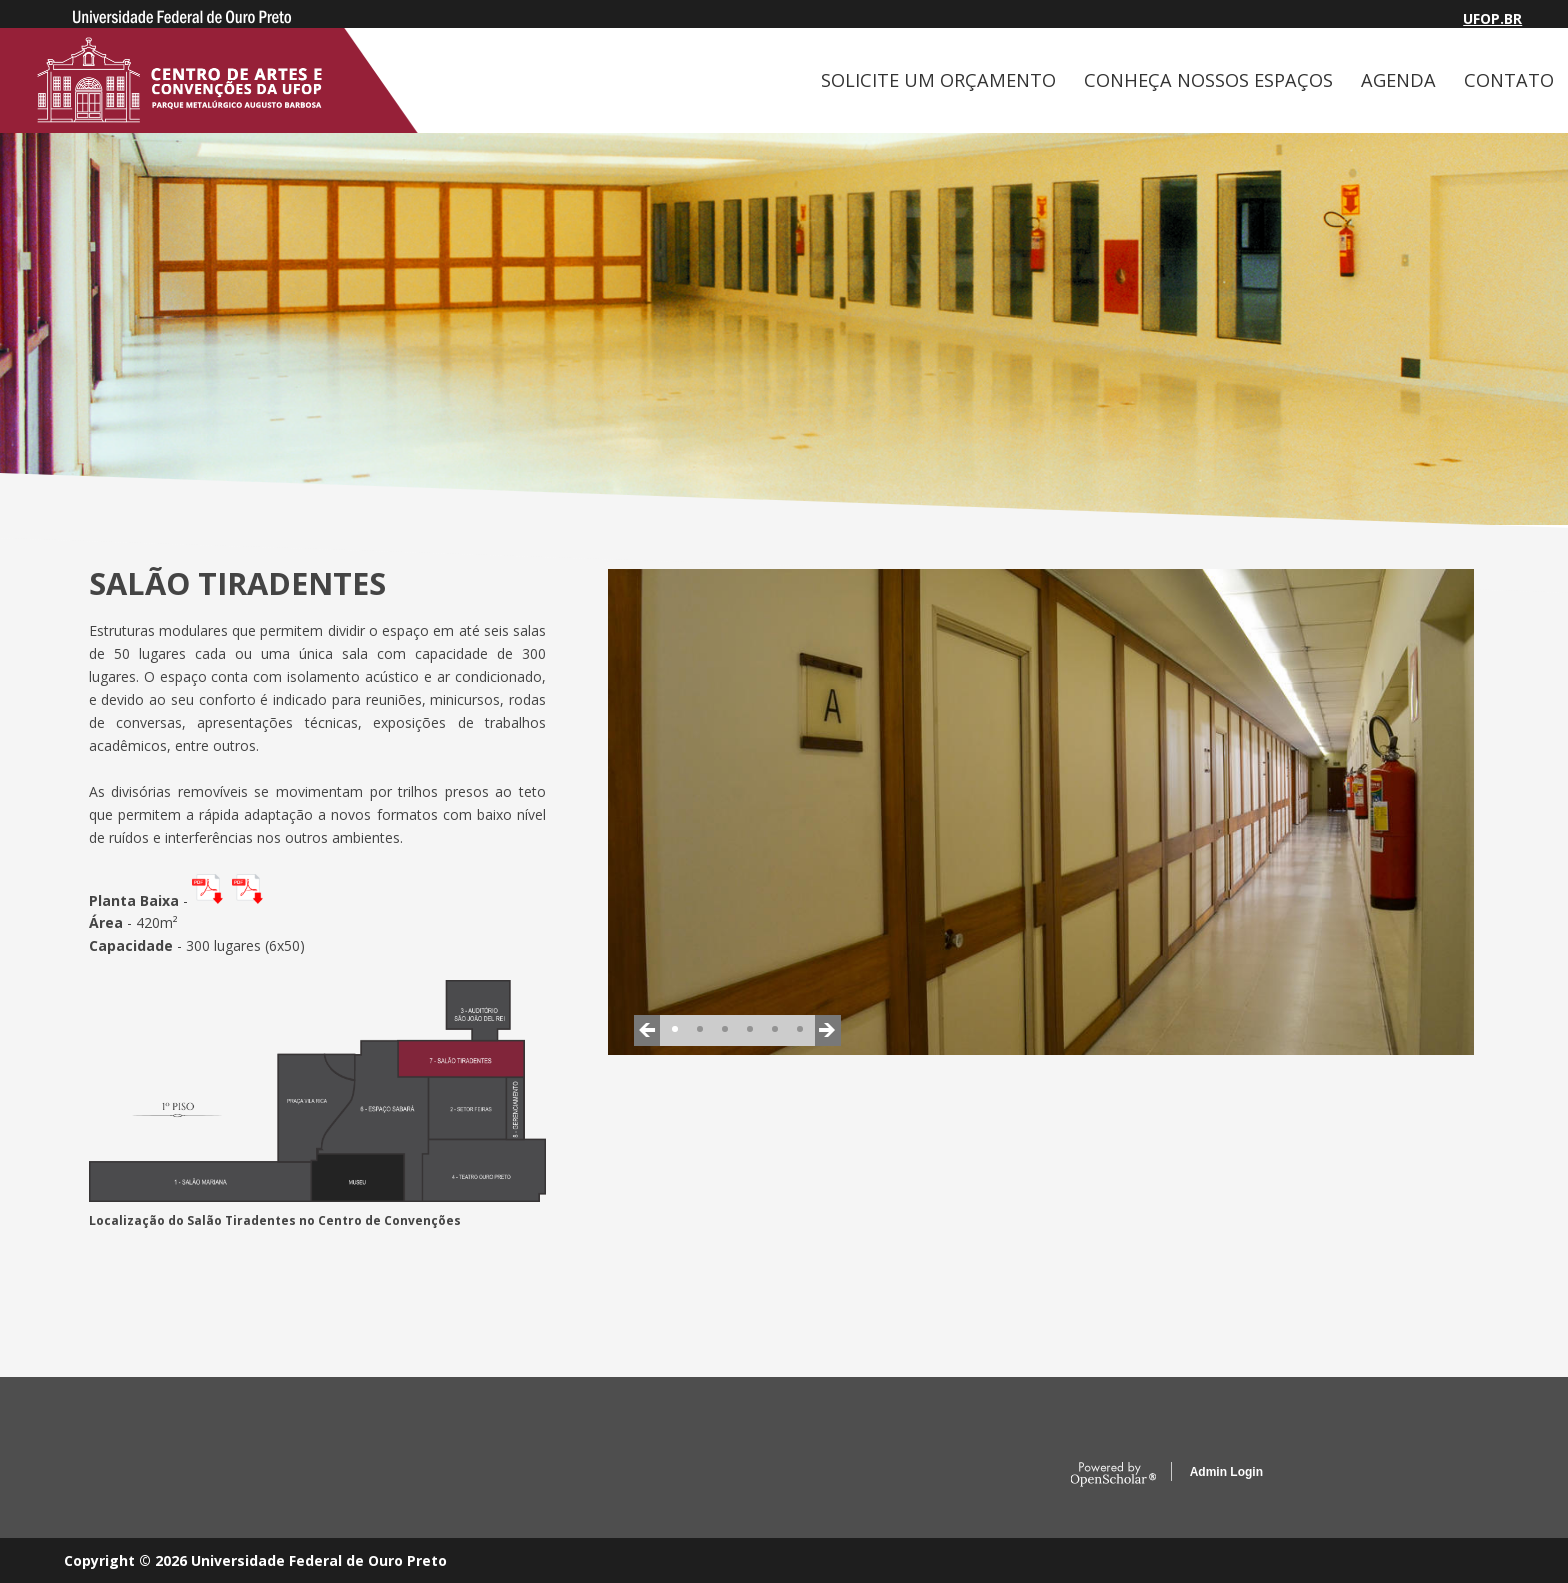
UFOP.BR (1492, 18)
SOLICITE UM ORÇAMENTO (938, 80)
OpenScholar (1113, 1475)
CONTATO (1509, 80)
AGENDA (1398, 80)
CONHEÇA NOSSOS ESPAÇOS (1208, 80)
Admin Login (1226, 1472)
